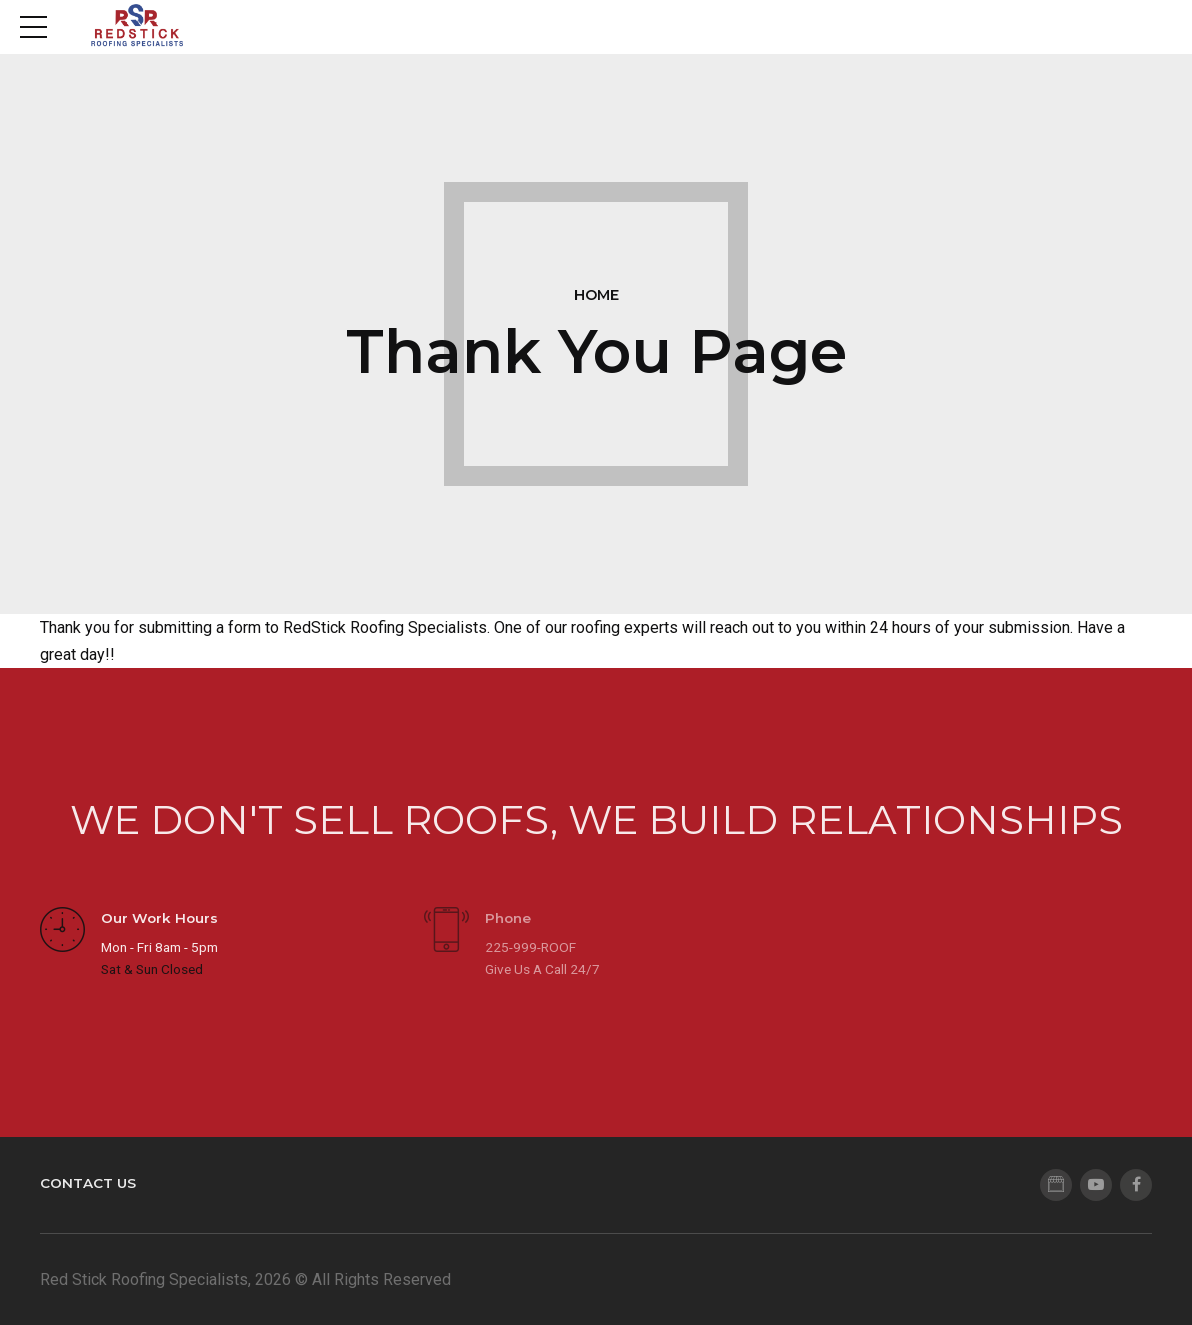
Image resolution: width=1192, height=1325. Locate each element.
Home (596, 295)
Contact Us (88, 1183)
